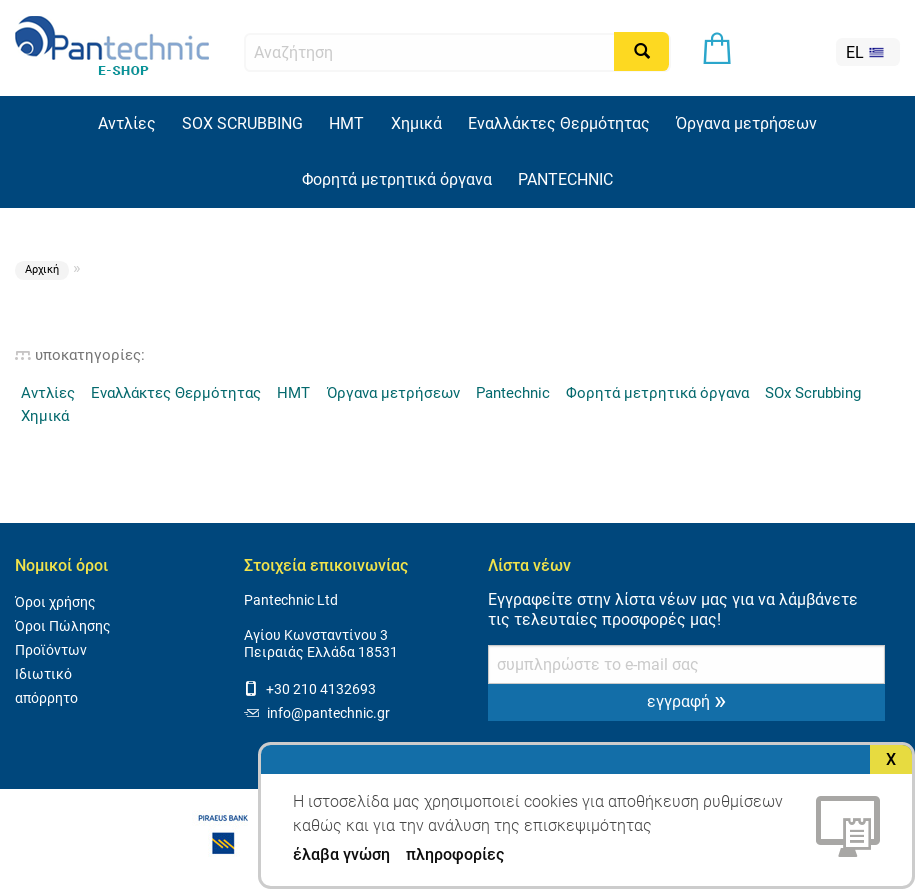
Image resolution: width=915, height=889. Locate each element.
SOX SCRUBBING (242, 123)
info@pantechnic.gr (317, 713)
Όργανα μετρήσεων (746, 123)
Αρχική (42, 269)
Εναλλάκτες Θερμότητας (559, 123)
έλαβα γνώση (341, 855)
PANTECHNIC (565, 179)
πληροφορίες (455, 854)
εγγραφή (686, 700)
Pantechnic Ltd (291, 600)
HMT (346, 123)
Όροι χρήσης (55, 602)
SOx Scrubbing (813, 393)
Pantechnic (513, 393)
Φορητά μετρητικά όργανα (397, 179)
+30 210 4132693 (310, 689)
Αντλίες (127, 123)
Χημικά (416, 123)
